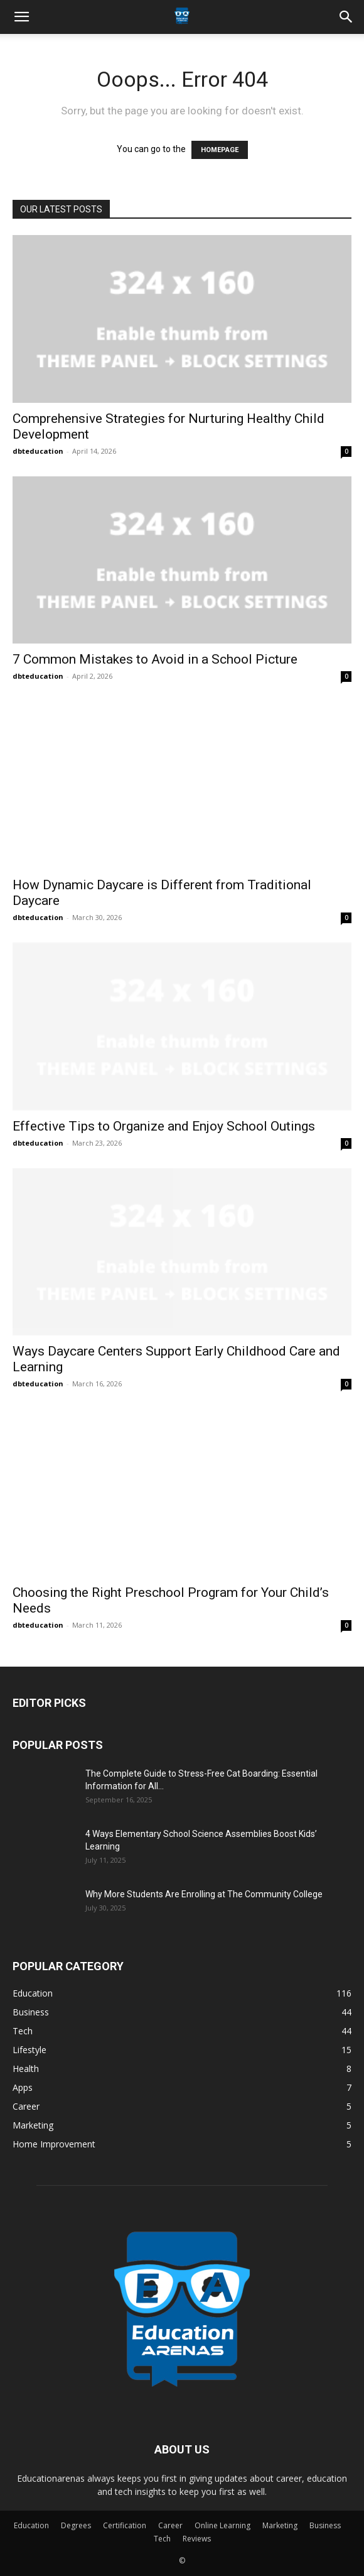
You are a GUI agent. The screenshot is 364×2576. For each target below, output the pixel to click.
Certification (124, 2525)
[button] (21, 17)
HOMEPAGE (219, 150)
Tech (162, 2538)
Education (31, 2525)
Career (170, 2525)
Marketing (279, 2525)
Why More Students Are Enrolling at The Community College (204, 1894)
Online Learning (222, 2525)
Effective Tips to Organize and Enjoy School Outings (164, 1126)
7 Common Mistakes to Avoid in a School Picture (155, 659)
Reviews (197, 2538)
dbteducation (38, 451)
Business (325, 2525)
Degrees (76, 2525)
